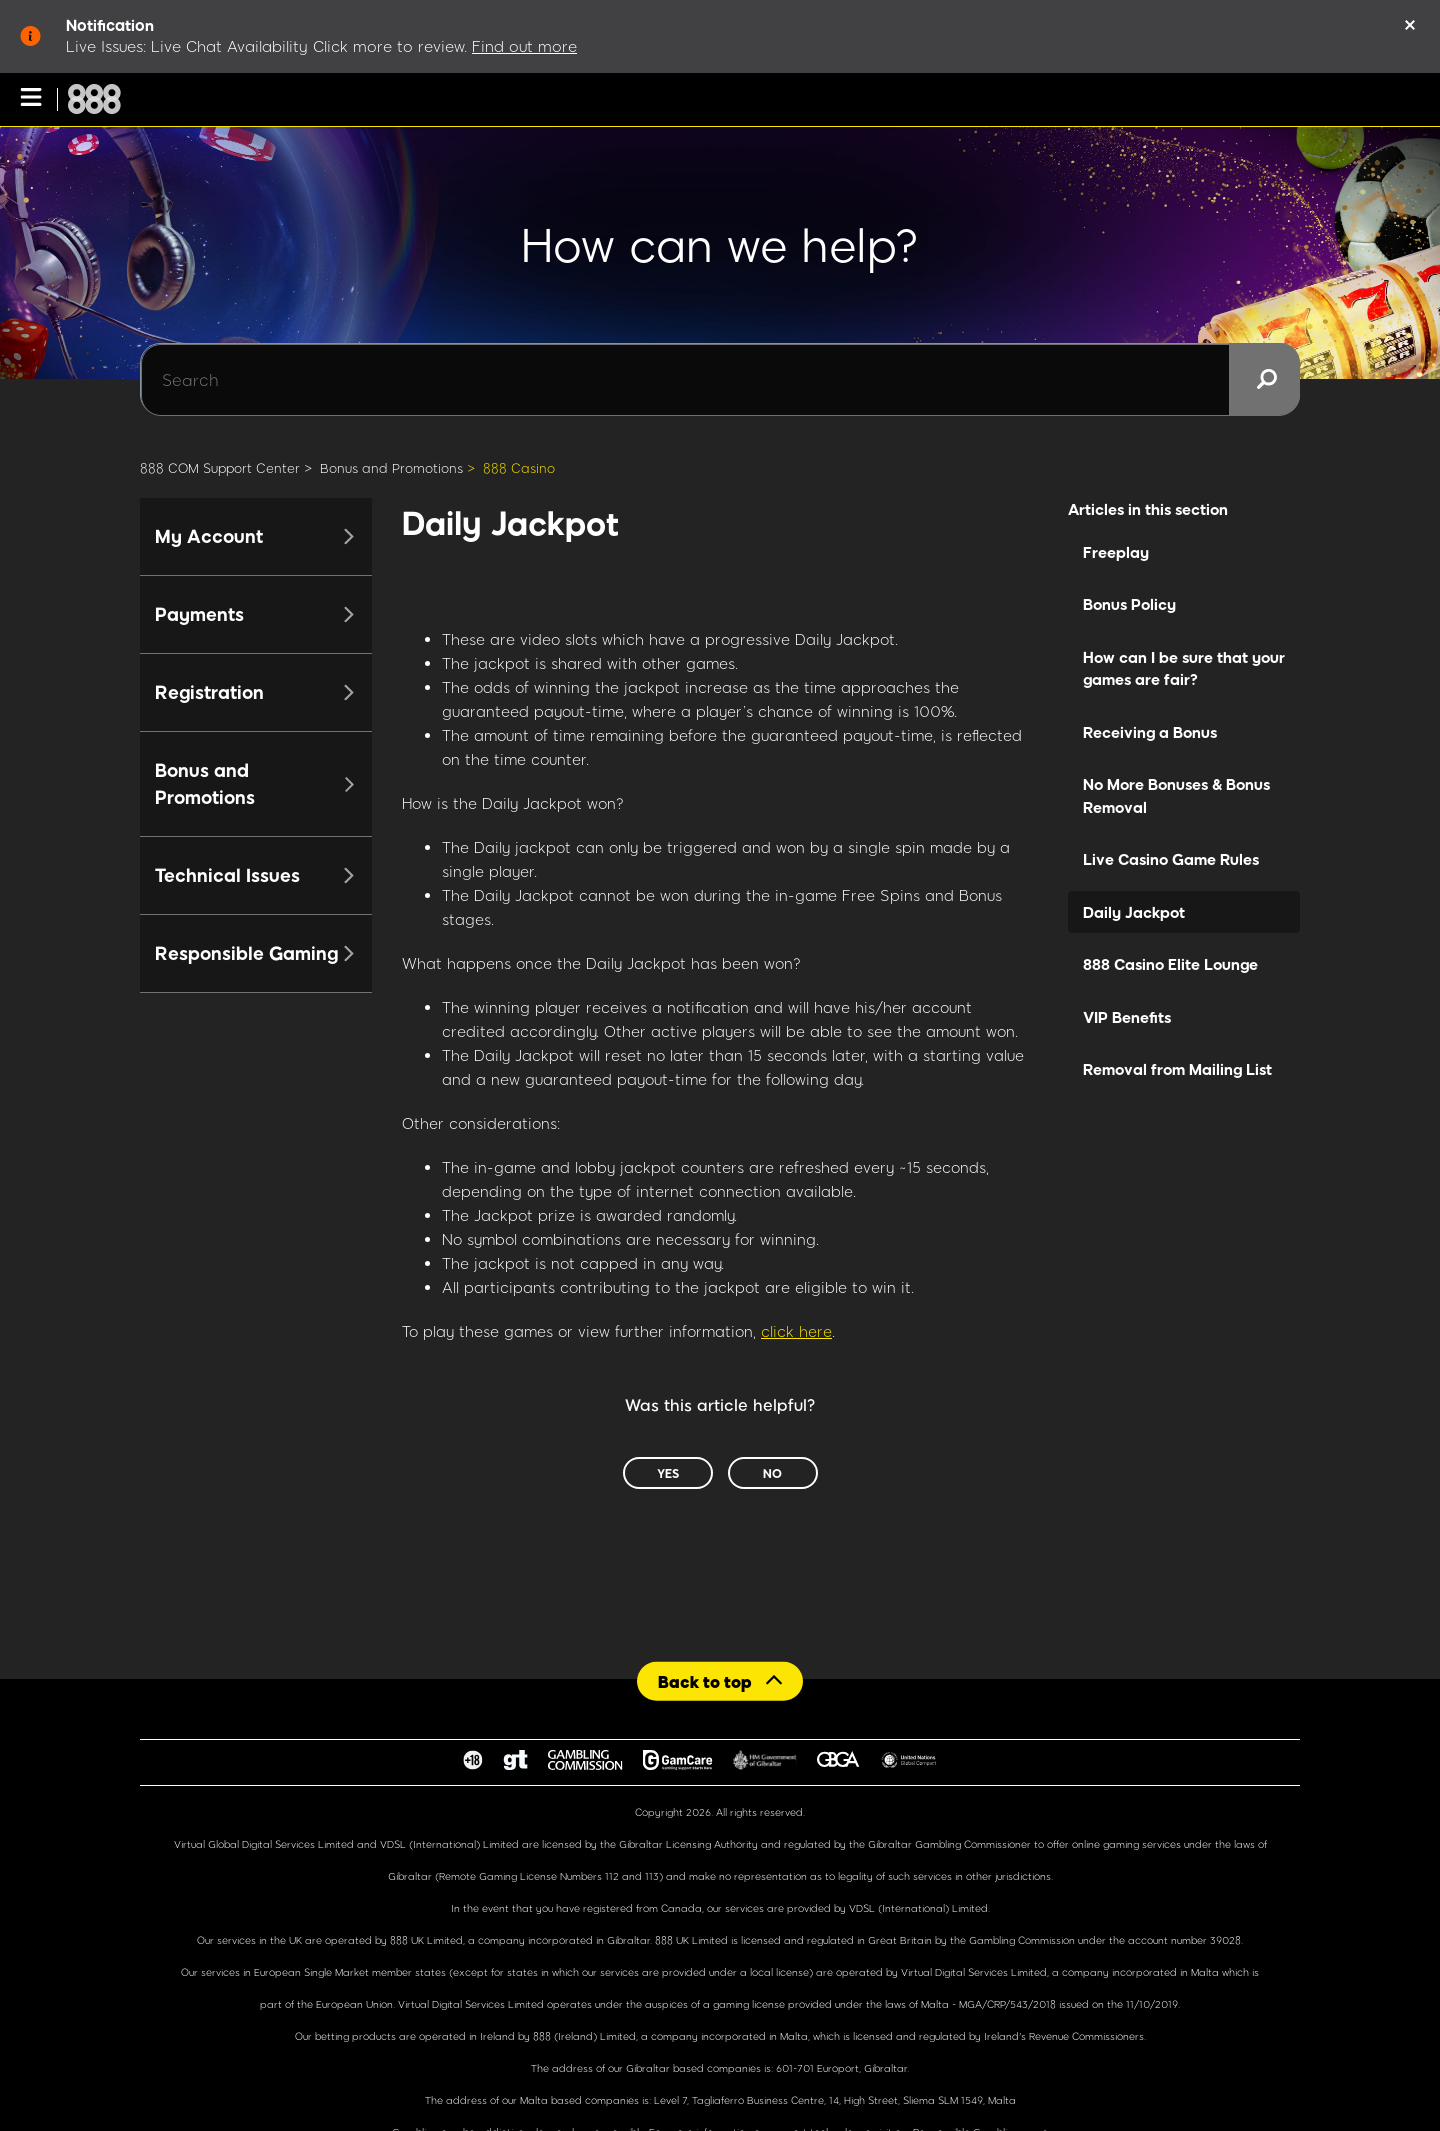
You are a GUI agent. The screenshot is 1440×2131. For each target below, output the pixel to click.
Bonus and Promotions (391, 468)
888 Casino (519, 468)
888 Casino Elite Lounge (1170, 964)
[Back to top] (720, 1680)
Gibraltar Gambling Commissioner (949, 1844)
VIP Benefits (1127, 1017)
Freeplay (1116, 552)
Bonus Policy (1129, 604)
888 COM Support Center (220, 468)
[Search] (720, 380)
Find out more (524, 46)
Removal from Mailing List (1177, 1069)
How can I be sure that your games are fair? (1184, 668)
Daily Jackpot (1134, 912)
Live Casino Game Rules (1171, 859)
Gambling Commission (1023, 1940)
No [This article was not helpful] (772, 1473)
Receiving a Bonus (1150, 732)
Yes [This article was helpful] (668, 1473)
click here (796, 1331)
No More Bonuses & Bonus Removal (1176, 795)
